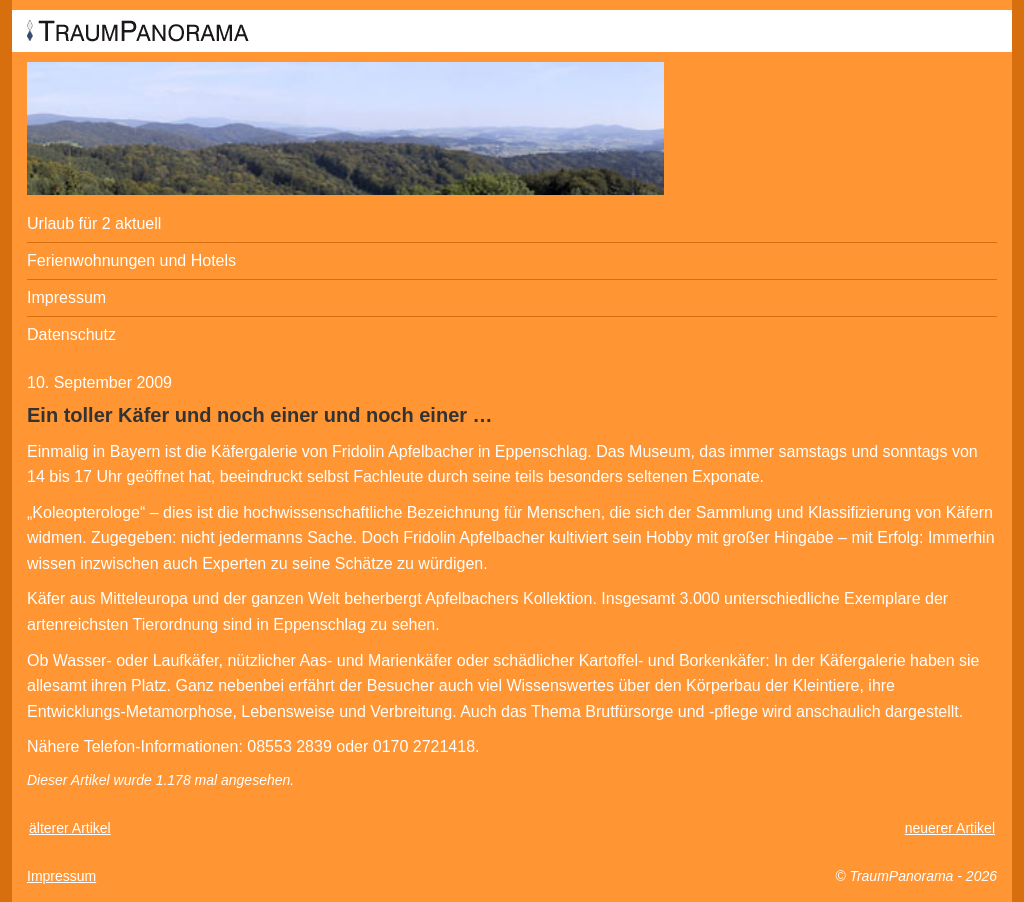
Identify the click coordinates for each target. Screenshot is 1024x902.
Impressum (66, 297)
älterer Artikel (70, 828)
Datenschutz (71, 334)
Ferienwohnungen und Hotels (131, 260)
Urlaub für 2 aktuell (94, 223)
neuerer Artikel (950, 828)
